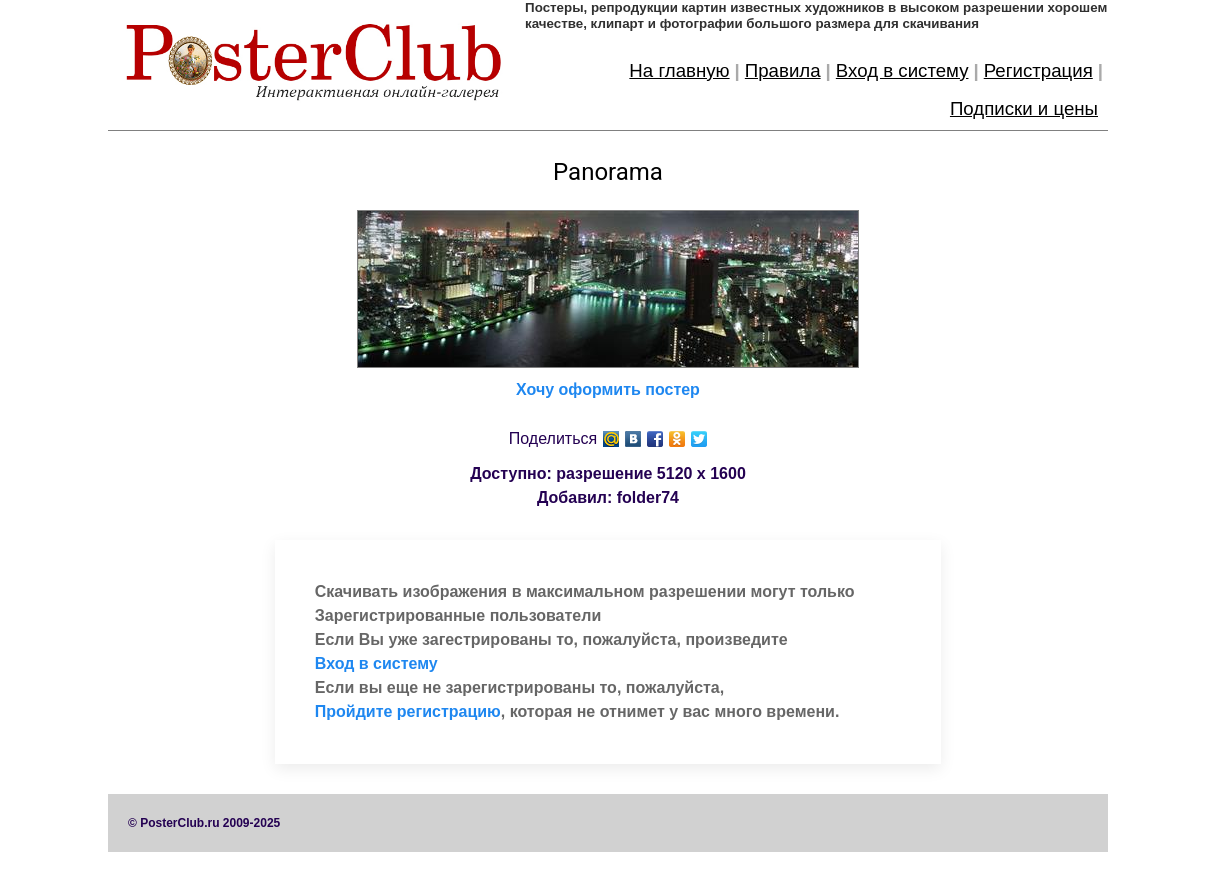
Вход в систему (902, 70)
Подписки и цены (1024, 108)
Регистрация (1038, 70)
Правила (783, 70)
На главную (679, 70)
